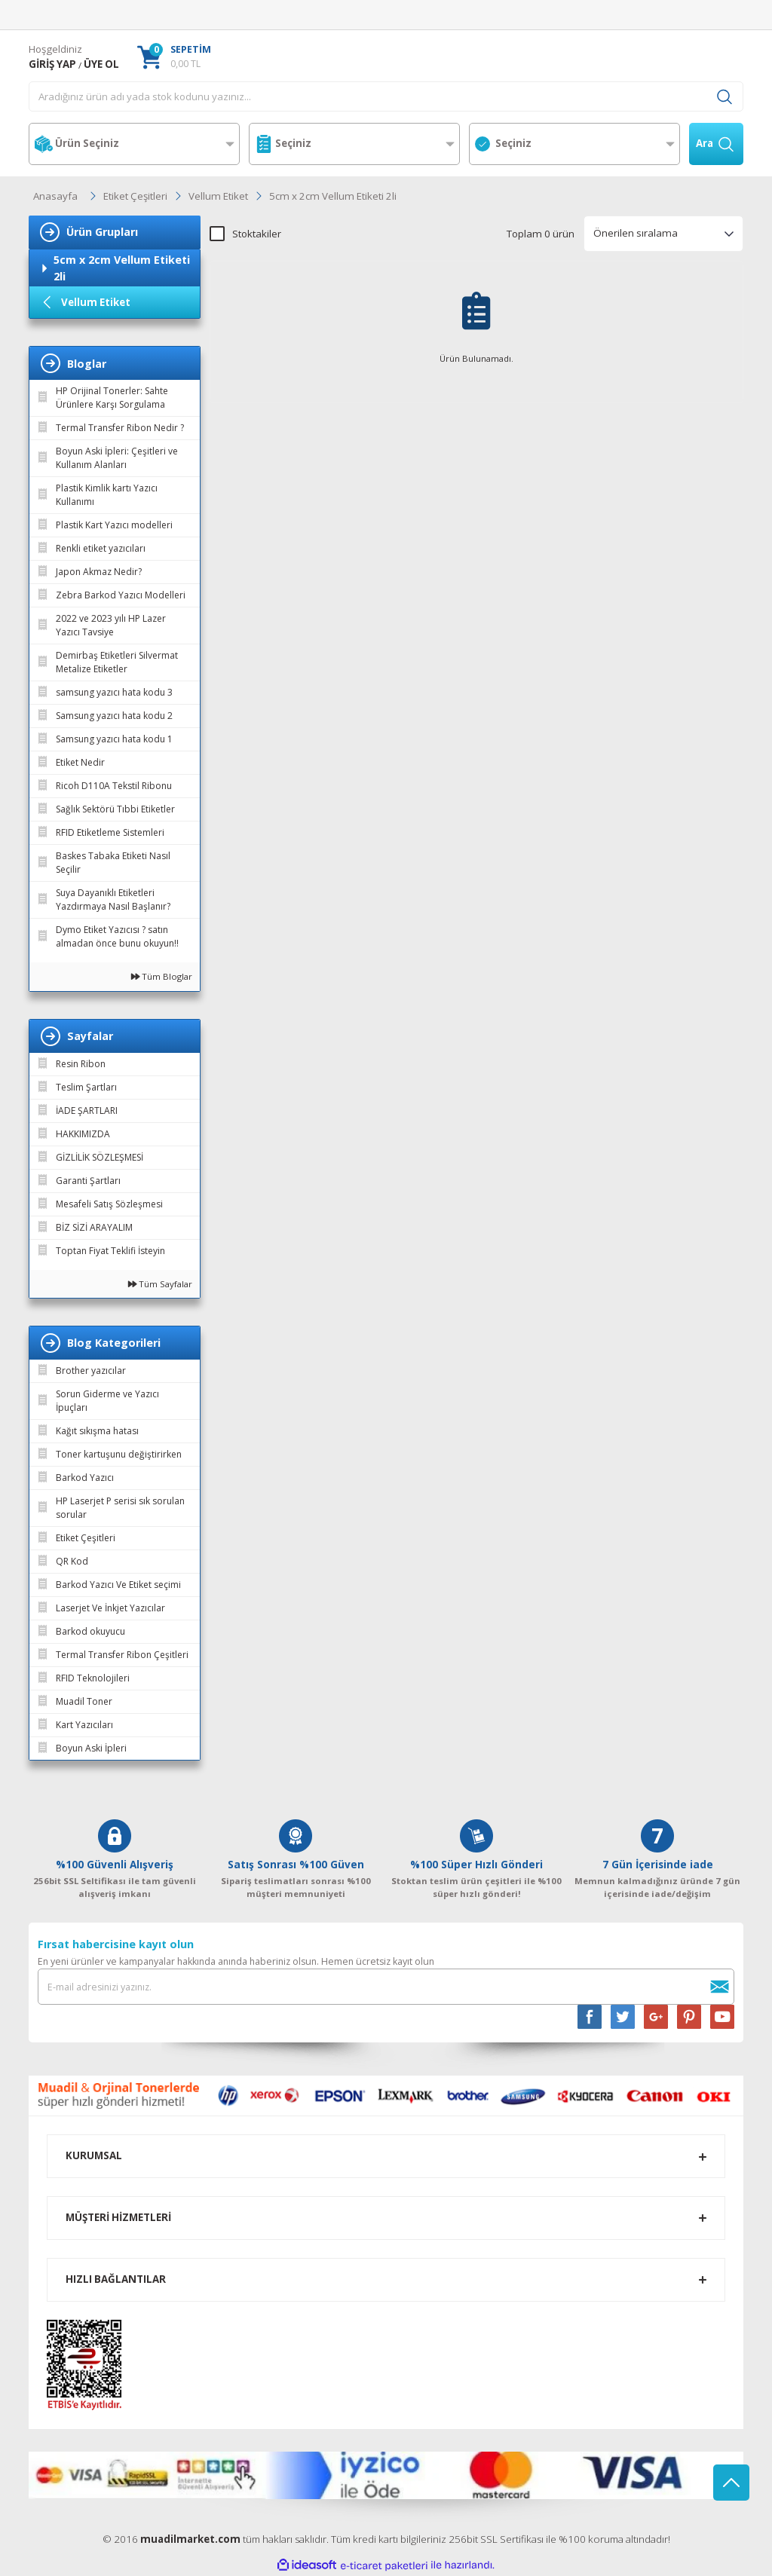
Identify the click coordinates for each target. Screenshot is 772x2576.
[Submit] (719, 1987)
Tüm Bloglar (161, 976)
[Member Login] (52, 64)
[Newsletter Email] (386, 1987)
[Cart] (174, 57)
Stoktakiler (256, 233)
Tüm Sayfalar (160, 1284)
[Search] (386, 96)
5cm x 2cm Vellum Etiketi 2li (333, 196)
